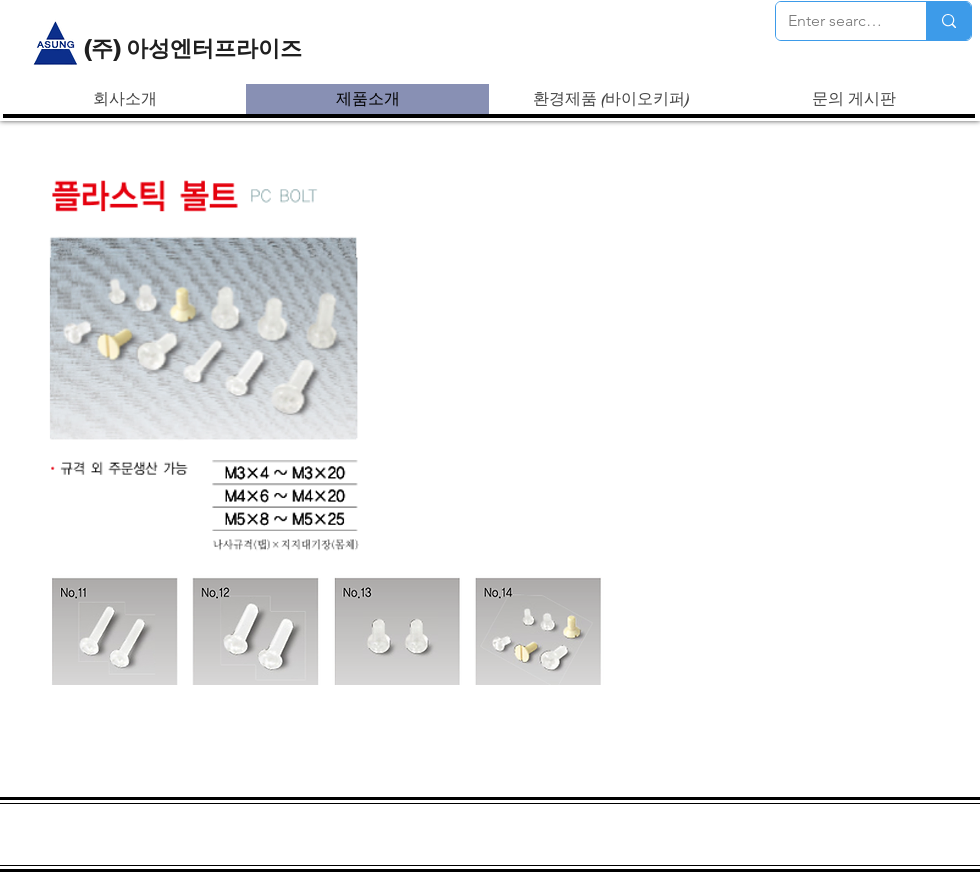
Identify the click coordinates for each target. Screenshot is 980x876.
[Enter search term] (836, 21)
